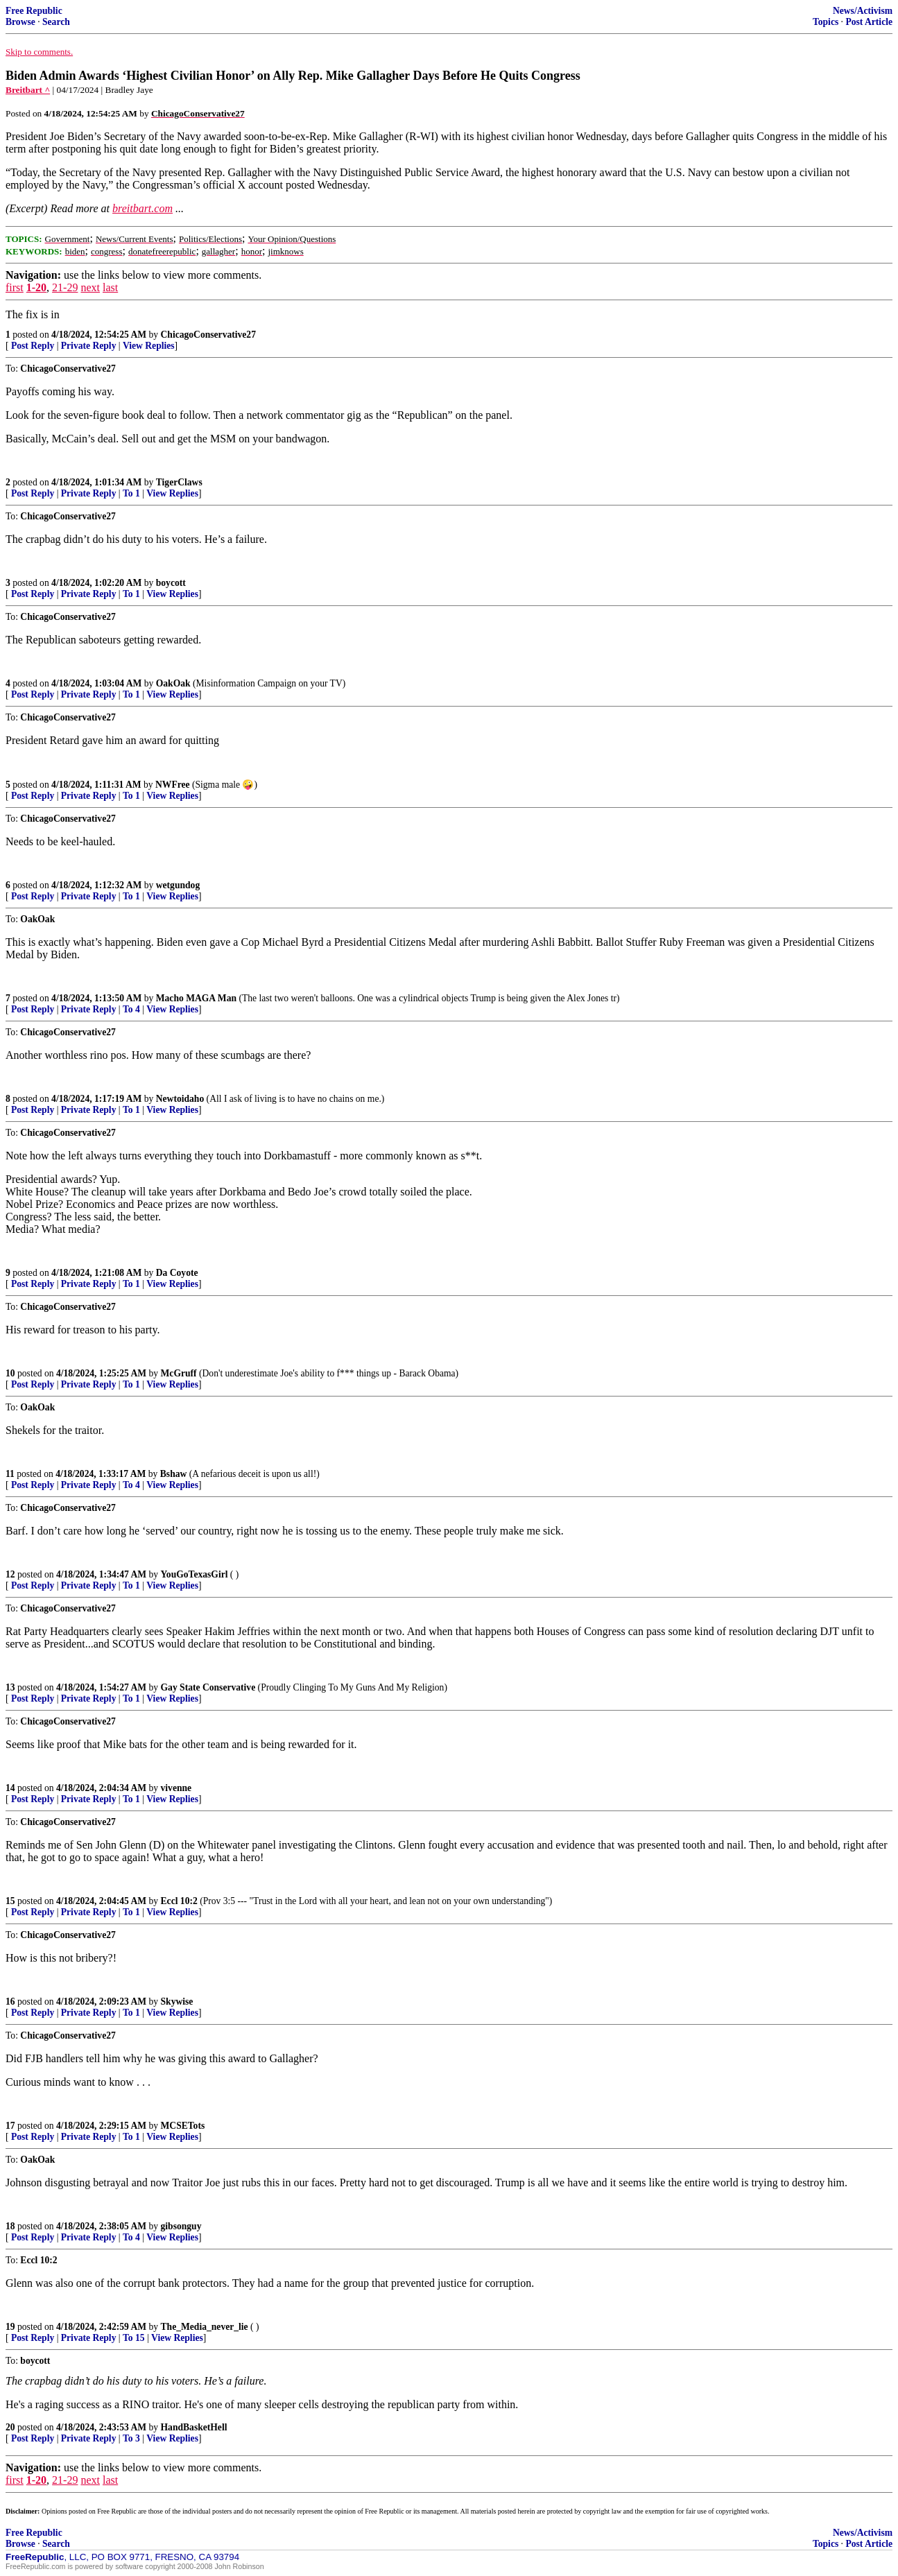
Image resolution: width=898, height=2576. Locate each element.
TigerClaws (179, 482)
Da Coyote (177, 1273)
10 (10, 1373)
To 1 (131, 493)
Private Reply (88, 345)
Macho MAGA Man (196, 998)
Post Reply (32, 345)
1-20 (36, 287)
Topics (825, 22)
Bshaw (173, 1474)
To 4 (131, 1009)
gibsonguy (181, 2226)
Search (56, 22)
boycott (171, 583)
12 (10, 1574)
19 (10, 2327)
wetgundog (178, 885)
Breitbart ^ (28, 90)
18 (10, 2226)
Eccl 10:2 (179, 1901)
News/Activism (862, 11)
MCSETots (183, 2125)
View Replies (149, 345)
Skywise (177, 2001)
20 (10, 2427)
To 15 (134, 2338)
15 (10, 1901)
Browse (20, 22)
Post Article (868, 22)
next (90, 287)
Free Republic (34, 11)
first (15, 287)
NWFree (172, 784)
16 (10, 2001)
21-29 (65, 287)
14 (10, 1788)
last (110, 287)
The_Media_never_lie (204, 2327)
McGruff (179, 1373)
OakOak (173, 683)
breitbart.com (142, 208)
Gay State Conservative (208, 1687)
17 (10, 2125)
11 (10, 1474)
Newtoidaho (180, 1098)
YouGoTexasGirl (194, 1574)
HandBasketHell (194, 2427)
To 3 (131, 2438)
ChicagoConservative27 (208, 334)
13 (10, 1687)
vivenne (176, 1788)
